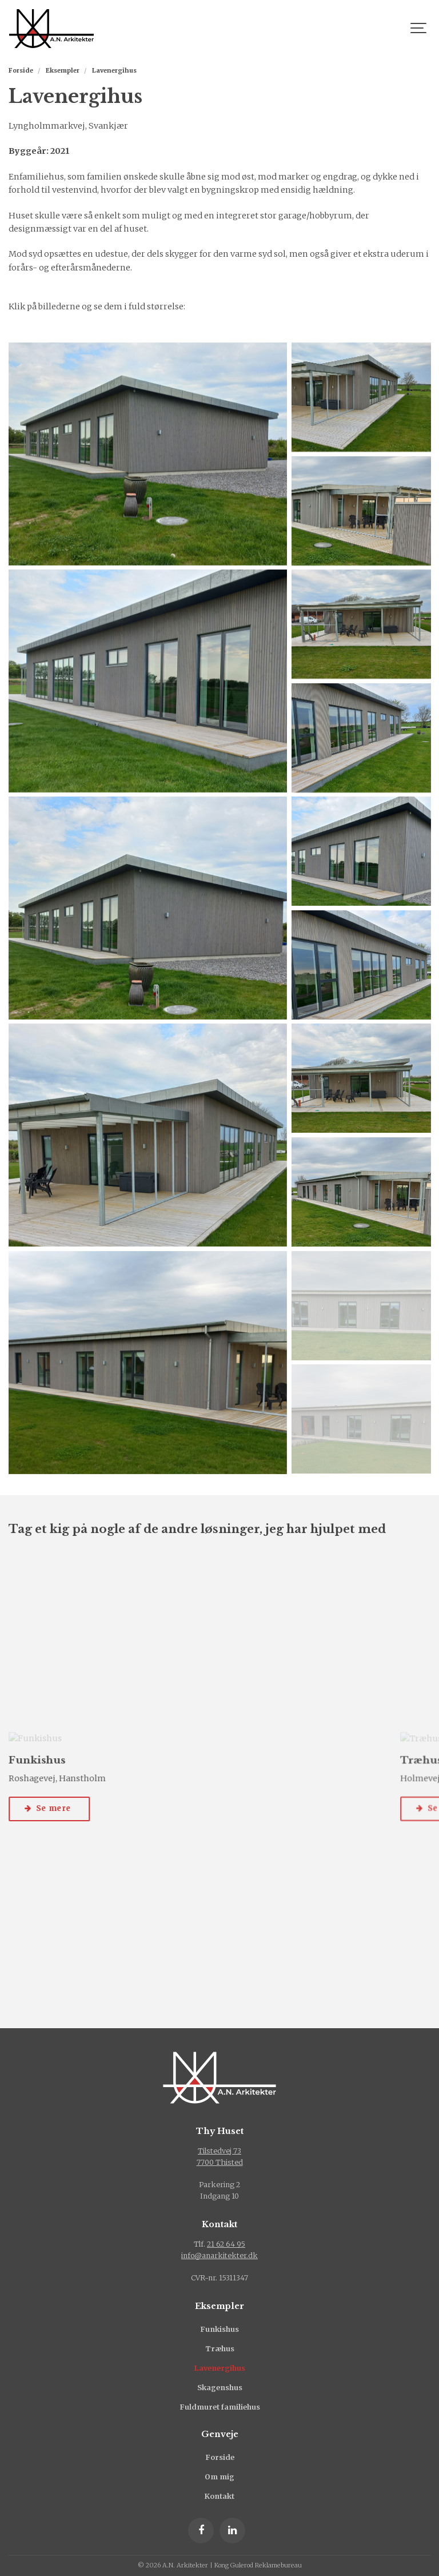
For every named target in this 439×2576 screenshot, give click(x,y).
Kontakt (219, 2496)
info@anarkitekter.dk (219, 2255)
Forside (219, 2457)
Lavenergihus (219, 2368)
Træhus (219, 2348)
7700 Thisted (220, 2162)
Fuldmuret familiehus (219, 2407)
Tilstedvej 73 (219, 2151)
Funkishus (219, 2329)
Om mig (219, 2477)
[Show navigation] (419, 28)
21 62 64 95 (226, 2244)
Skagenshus (219, 2387)
